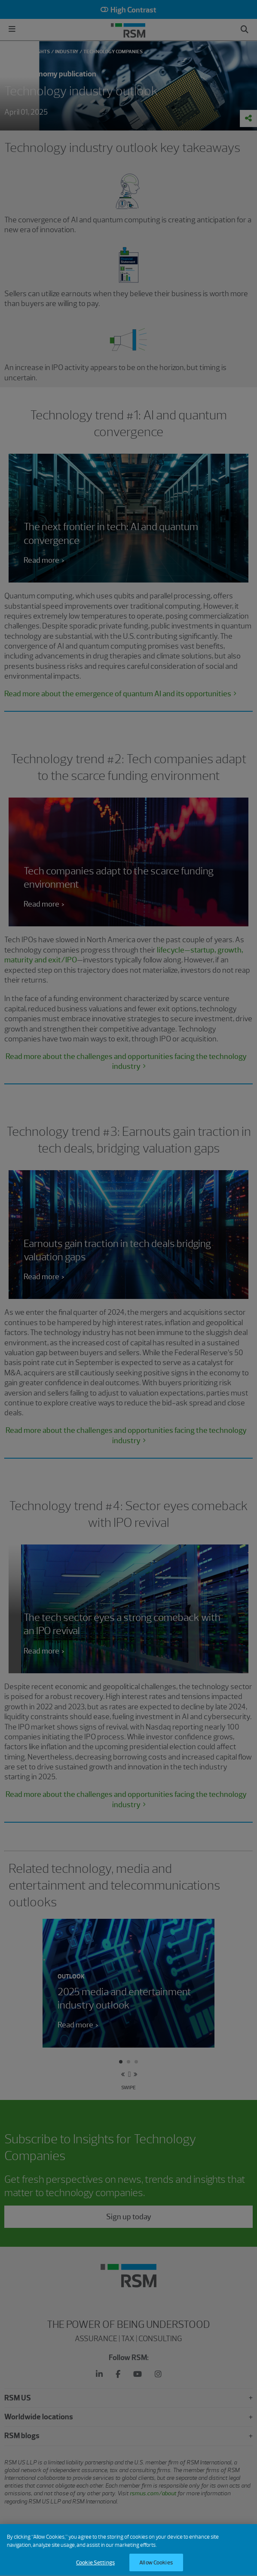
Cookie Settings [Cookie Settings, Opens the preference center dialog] (95, 2567)
